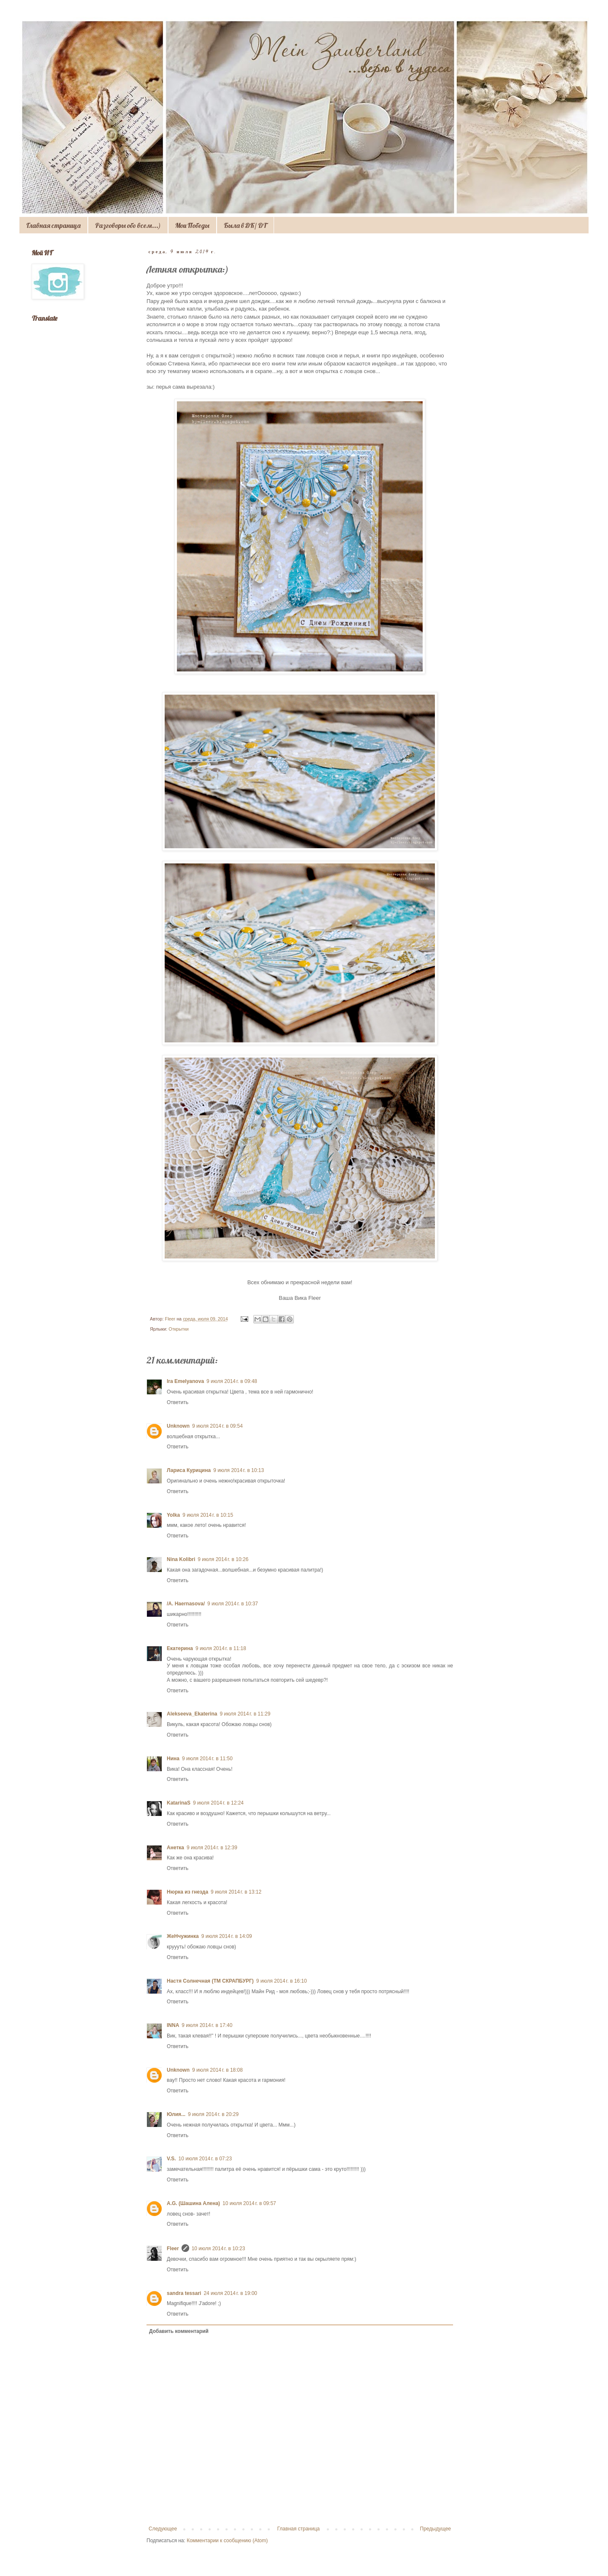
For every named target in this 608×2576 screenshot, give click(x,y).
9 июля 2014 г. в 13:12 (236, 1892)
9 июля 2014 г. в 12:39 (212, 1848)
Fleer (173, 2248)
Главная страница (53, 225)
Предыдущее (435, 2529)
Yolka (173, 1515)
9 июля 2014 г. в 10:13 (238, 1470)
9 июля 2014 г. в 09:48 (231, 1381)
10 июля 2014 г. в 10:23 (218, 2248)
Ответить (177, 1402)
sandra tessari (184, 2293)
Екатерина (180, 1648)
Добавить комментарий (179, 2331)
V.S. (171, 2159)
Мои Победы (192, 225)
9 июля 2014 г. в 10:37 (232, 1604)
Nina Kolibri (181, 1559)
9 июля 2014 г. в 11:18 (220, 1648)
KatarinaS (178, 1803)
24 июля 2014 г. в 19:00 (230, 2293)
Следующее (163, 2529)
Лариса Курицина (189, 1470)
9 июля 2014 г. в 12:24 (218, 1803)
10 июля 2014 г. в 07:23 (205, 2159)
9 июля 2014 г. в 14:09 (226, 1936)
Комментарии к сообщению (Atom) (227, 2541)
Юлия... (176, 2114)
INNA (173, 2025)
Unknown (178, 1426)
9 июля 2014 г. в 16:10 (281, 1981)
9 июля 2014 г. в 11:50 (207, 1759)
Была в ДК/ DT (245, 225)
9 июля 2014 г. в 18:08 (217, 2070)
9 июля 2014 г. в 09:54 (217, 1426)
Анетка (175, 1848)
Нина (173, 1759)
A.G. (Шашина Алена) (193, 2203)
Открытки (178, 1328)
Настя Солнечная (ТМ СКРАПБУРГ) (210, 1981)
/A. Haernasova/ (186, 1604)
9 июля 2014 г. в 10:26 (223, 1559)
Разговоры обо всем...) (128, 225)
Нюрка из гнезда (187, 1892)
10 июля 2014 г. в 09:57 (249, 2203)
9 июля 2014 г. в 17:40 (207, 2025)
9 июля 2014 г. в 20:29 (213, 2114)
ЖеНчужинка (183, 1936)
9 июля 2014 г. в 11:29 (245, 1714)
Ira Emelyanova (185, 1381)
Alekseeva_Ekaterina (192, 1714)
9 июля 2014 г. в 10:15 (207, 1515)
